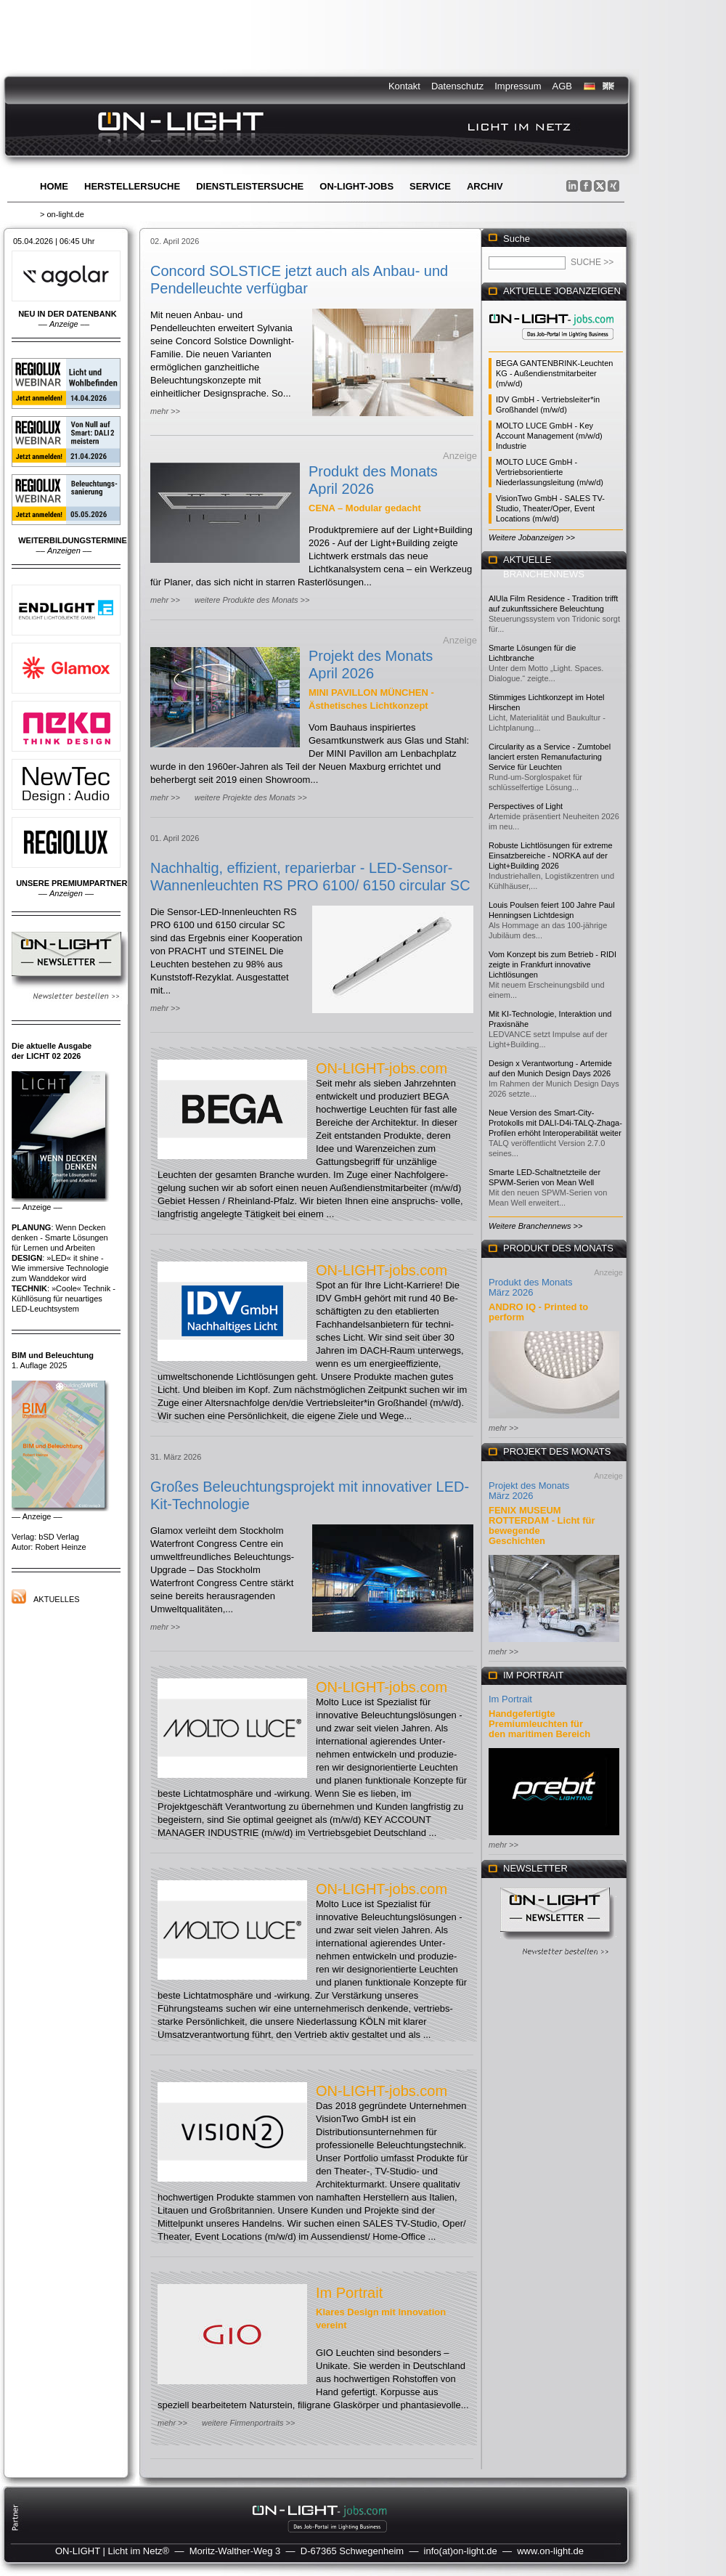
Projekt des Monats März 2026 (529, 1490)
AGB (562, 86)
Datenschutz (457, 86)
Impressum (517, 86)
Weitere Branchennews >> (535, 1226)
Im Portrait (349, 2293)
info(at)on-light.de (460, 2550)
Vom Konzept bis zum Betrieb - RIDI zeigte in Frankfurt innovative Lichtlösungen (552, 964)
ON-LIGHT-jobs (356, 186)
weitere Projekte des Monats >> (251, 797)
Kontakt (404, 86)
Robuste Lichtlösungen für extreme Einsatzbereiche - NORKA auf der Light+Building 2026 (551, 855)
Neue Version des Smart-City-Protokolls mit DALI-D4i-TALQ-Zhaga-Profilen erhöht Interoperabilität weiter (555, 1122)
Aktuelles (56, 1599)
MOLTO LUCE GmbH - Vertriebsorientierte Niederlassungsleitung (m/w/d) (549, 472)
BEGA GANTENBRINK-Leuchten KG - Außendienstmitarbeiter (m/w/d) (554, 373)
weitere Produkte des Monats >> (252, 600)
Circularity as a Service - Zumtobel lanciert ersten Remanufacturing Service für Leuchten (550, 756)
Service (430, 186)
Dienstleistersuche (249, 186)
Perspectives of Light (526, 806)
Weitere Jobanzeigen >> (532, 537)
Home (54, 186)
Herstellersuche (132, 186)
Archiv (485, 186)
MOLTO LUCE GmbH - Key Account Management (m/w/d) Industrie (549, 435)
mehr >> (165, 411)
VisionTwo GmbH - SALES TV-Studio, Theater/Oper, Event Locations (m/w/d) (550, 508)
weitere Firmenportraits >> (248, 2422)
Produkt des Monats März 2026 (531, 1287)
